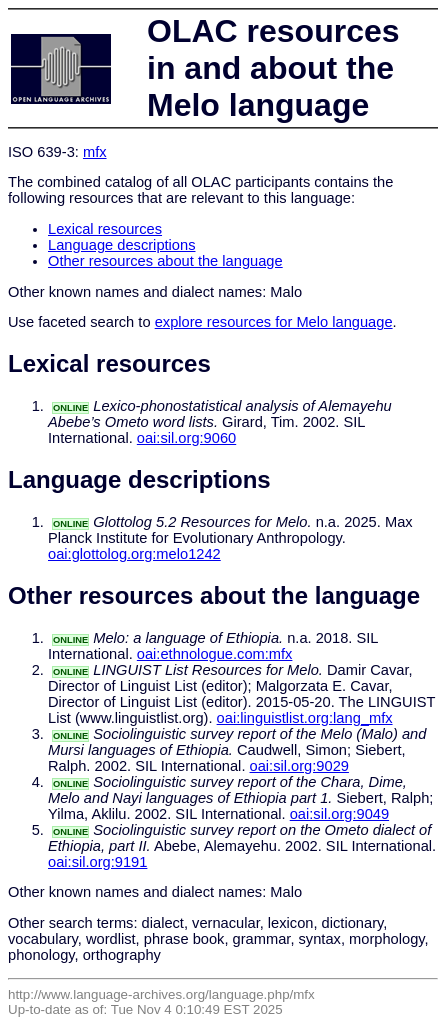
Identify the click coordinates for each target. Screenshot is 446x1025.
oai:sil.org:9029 (299, 766)
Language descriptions (122, 245)
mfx (95, 152)
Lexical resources (105, 229)
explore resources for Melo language (274, 322)
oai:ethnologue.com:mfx (215, 654)
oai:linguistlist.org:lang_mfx (305, 718)
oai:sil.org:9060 (186, 438)
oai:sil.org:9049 (339, 814)
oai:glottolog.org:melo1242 (134, 554)
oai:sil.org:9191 (97, 862)
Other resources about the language (165, 261)
